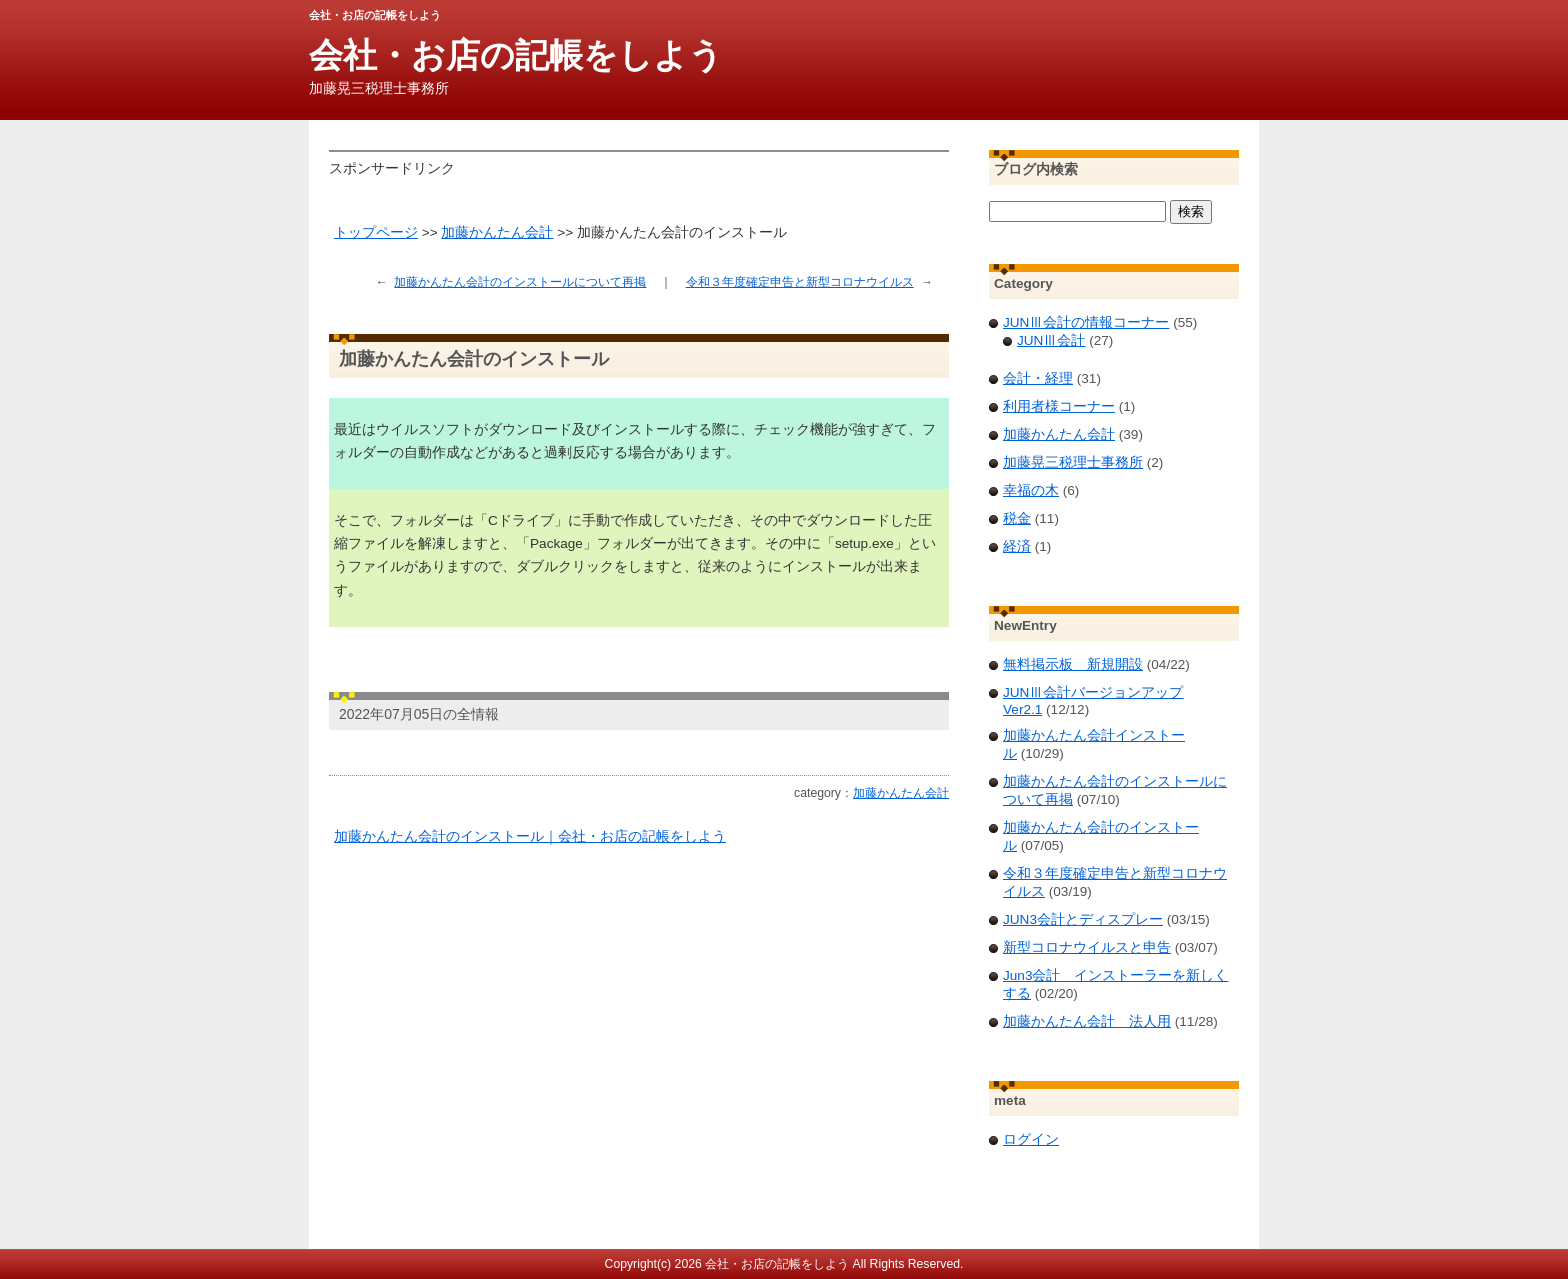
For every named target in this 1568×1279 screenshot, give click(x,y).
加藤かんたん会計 (497, 232)
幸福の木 (1031, 490)
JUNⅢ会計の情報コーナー (1086, 322)
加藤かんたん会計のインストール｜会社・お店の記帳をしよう (530, 836)
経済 (1017, 546)
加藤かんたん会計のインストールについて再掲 (520, 282)
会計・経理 (1038, 378)
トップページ (376, 232)
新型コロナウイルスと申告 (1087, 947)
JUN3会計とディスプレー (1083, 919)
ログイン (1031, 1139)
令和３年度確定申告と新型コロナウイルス (800, 282)
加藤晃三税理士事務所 (1073, 462)
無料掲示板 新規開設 (1073, 664)
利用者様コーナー (1059, 406)
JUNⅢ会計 (1051, 340)
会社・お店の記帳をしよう (516, 55)
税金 (1017, 518)
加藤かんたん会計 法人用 (1087, 1021)
